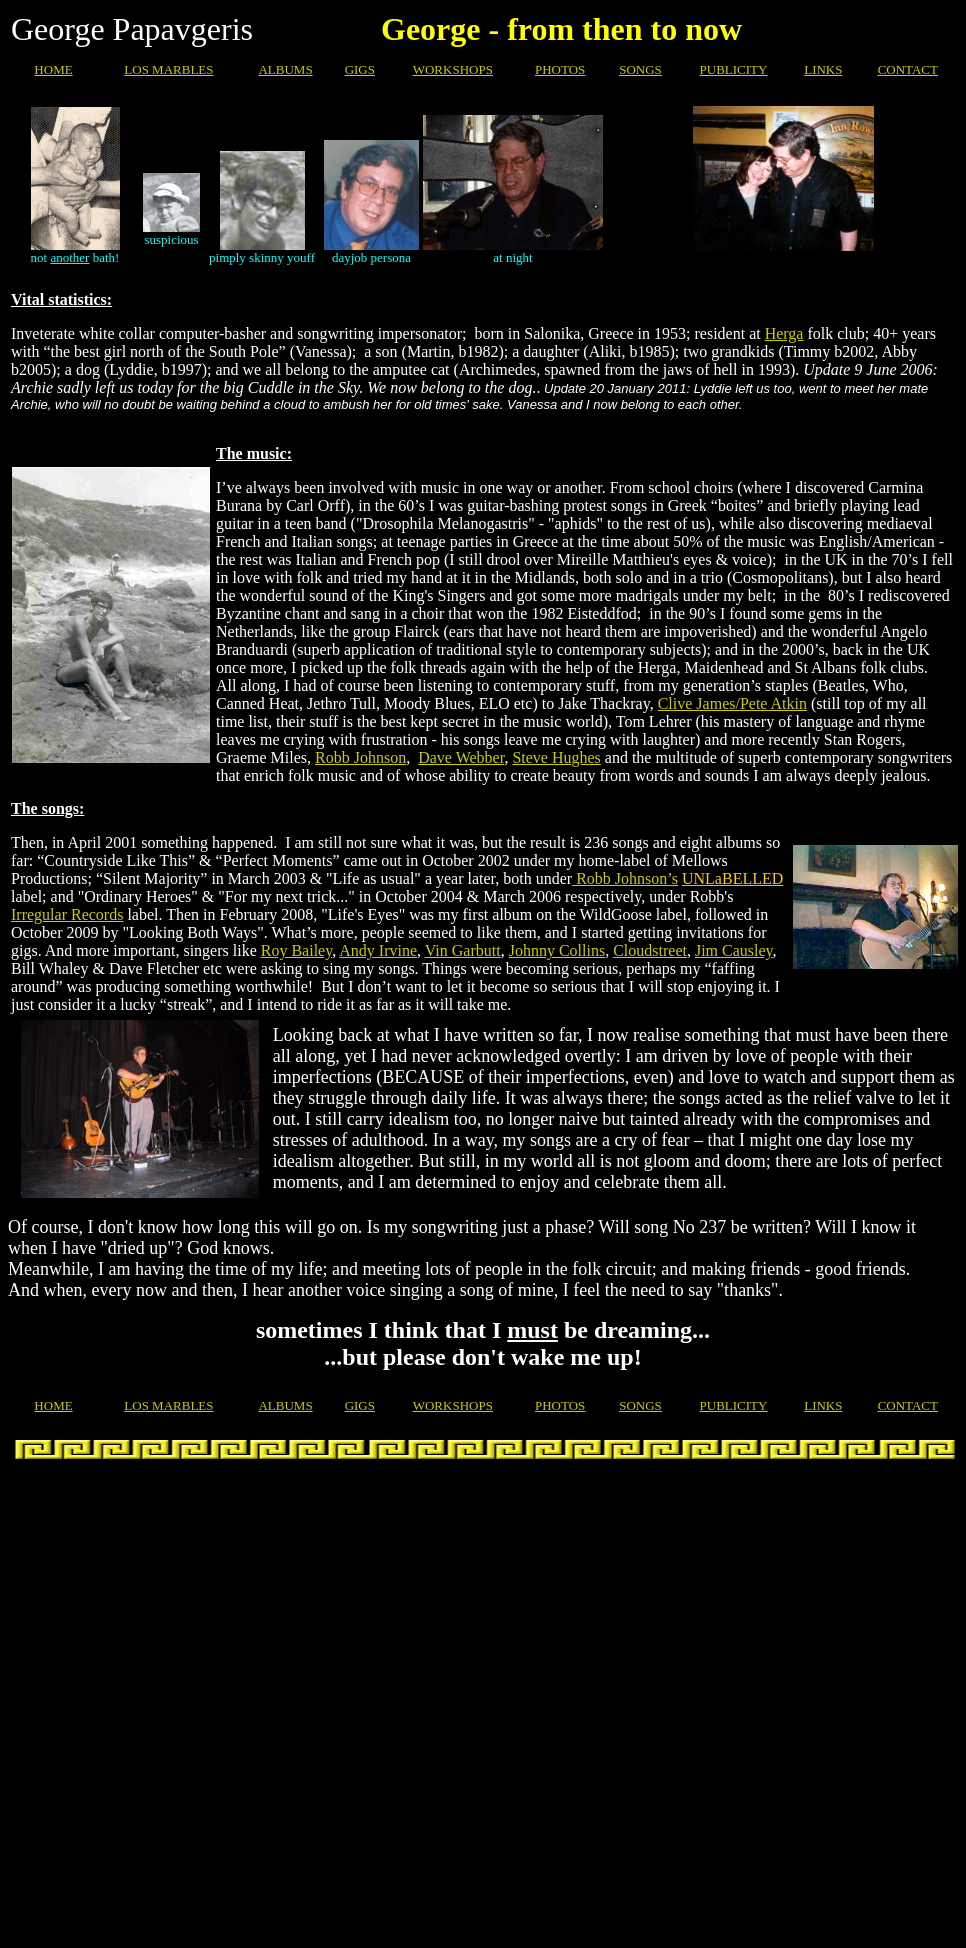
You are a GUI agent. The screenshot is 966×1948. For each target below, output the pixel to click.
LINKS (823, 69)
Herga (784, 333)
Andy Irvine (378, 950)
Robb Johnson (360, 757)
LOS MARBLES (168, 69)
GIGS (360, 69)
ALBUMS (285, 69)
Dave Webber (461, 757)
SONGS (640, 69)
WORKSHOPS (453, 69)
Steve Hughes (556, 757)
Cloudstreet (650, 950)
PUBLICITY (734, 69)
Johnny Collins (557, 950)
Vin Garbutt (463, 950)
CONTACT (908, 69)
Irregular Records (67, 914)
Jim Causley (734, 950)
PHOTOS (560, 69)
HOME (53, 69)
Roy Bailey (296, 950)
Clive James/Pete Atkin (732, 703)
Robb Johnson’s (625, 878)
